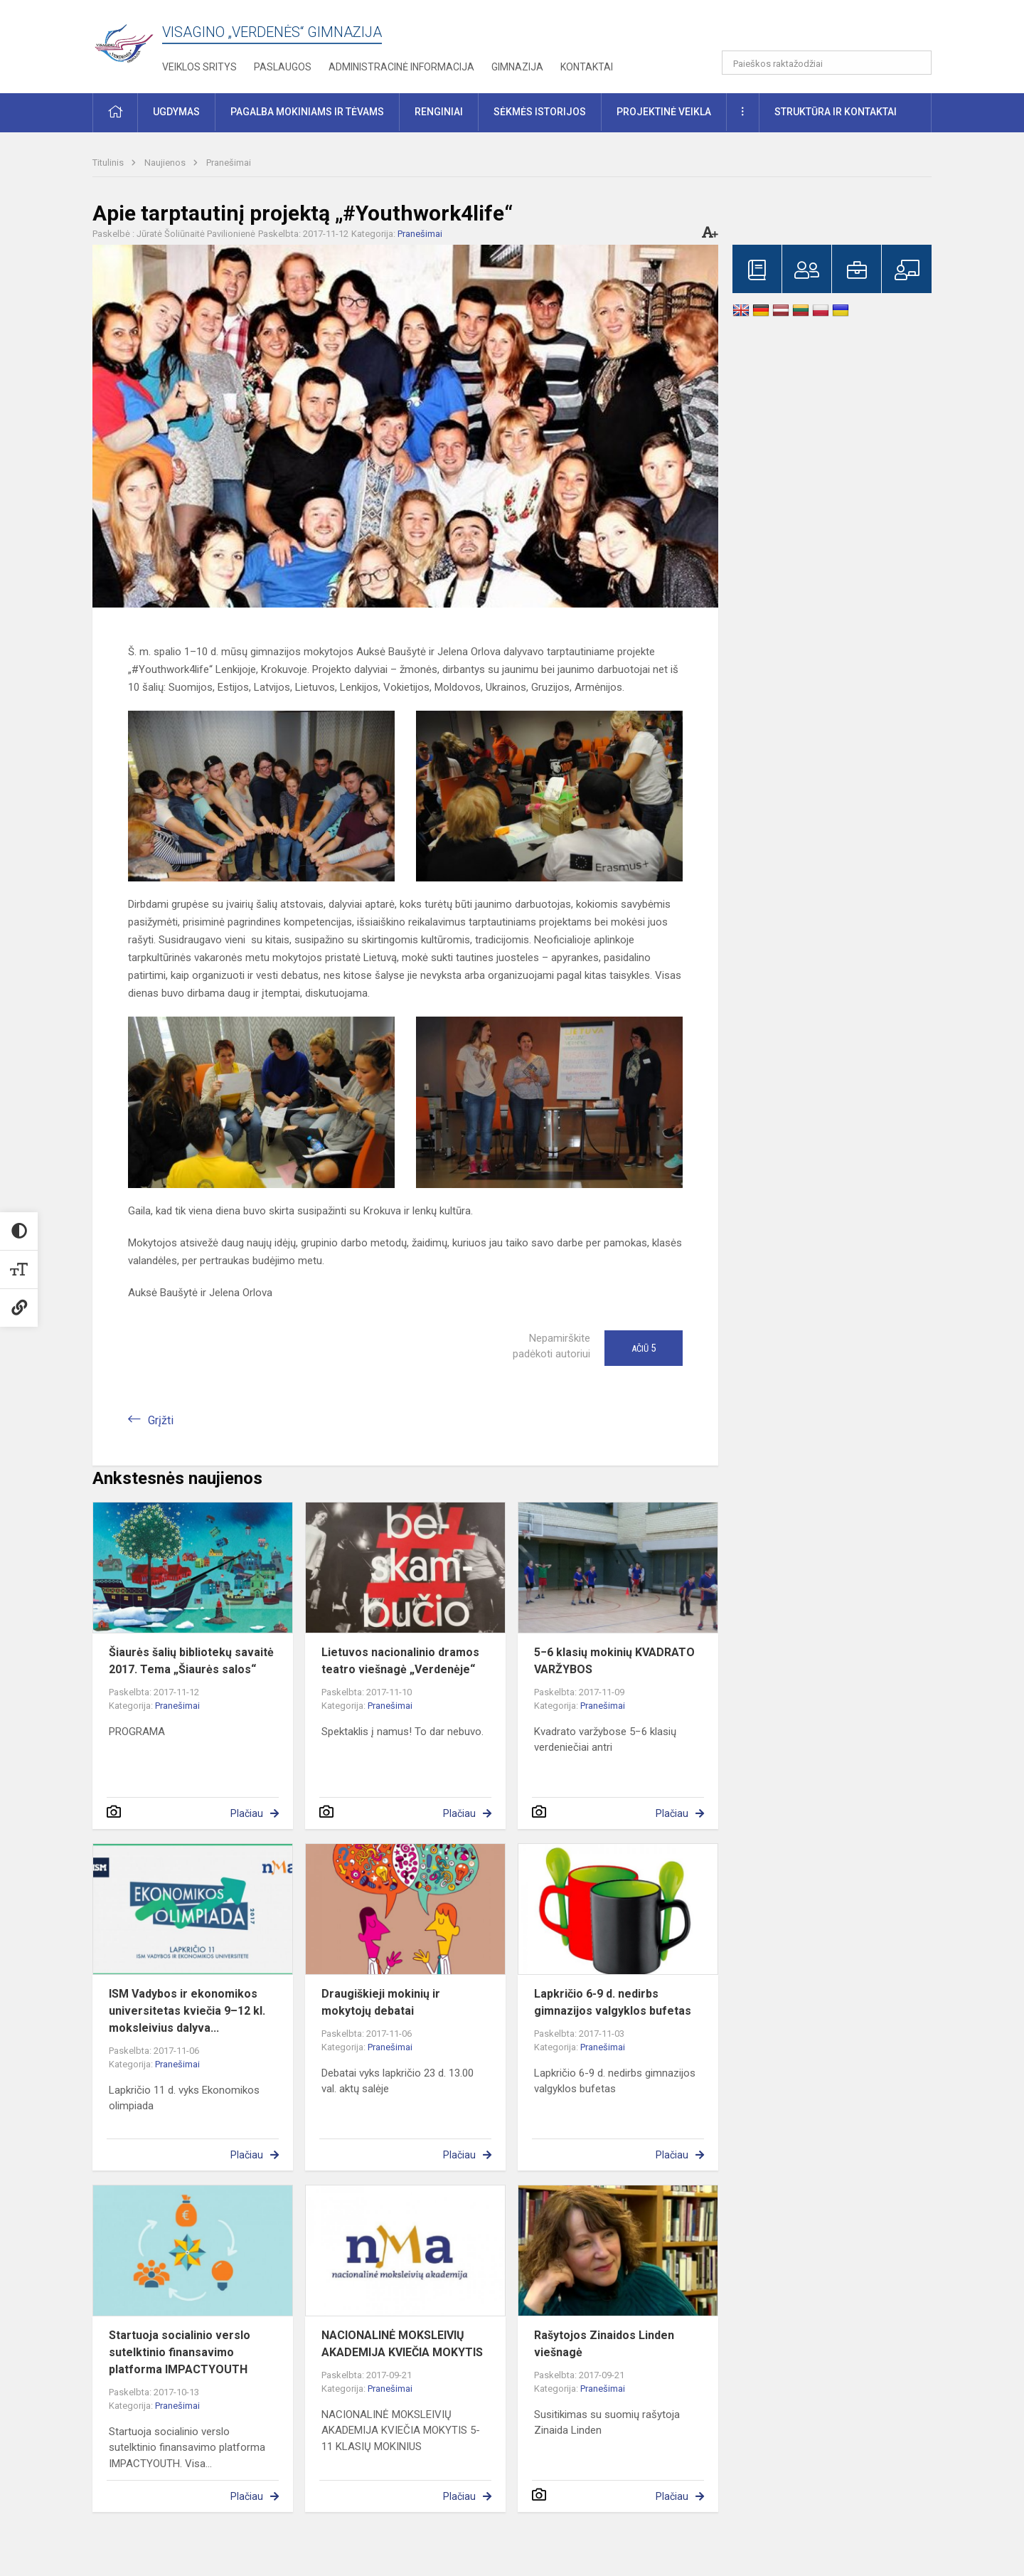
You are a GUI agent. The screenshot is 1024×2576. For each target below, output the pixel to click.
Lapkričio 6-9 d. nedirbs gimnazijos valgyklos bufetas (612, 2002)
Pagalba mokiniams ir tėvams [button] (307, 111)
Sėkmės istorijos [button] (540, 111)
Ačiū (643, 1348)
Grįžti (161, 1420)
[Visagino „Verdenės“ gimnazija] (127, 39)
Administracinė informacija (401, 67)
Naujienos (166, 162)
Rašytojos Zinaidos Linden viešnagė (604, 2343)
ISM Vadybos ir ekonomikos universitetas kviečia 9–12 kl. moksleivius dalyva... (187, 2011)
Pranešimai (228, 162)
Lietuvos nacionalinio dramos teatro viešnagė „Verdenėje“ (400, 1660)
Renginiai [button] (439, 111)
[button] (834, 29)
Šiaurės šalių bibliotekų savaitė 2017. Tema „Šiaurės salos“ (191, 1660)
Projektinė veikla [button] (664, 111)
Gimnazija (517, 67)
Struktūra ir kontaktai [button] (835, 111)
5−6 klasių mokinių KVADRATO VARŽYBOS (614, 1660)
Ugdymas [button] (176, 111)
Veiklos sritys (199, 67)
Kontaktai (586, 67)
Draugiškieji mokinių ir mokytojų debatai (380, 2002)
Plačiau (246, 1813)
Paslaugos (282, 67)
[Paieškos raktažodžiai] (827, 63)
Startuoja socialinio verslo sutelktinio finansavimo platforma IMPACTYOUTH (179, 2352)
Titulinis (109, 162)
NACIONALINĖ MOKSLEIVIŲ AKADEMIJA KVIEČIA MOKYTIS (402, 2343)
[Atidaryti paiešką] (916, 63)
